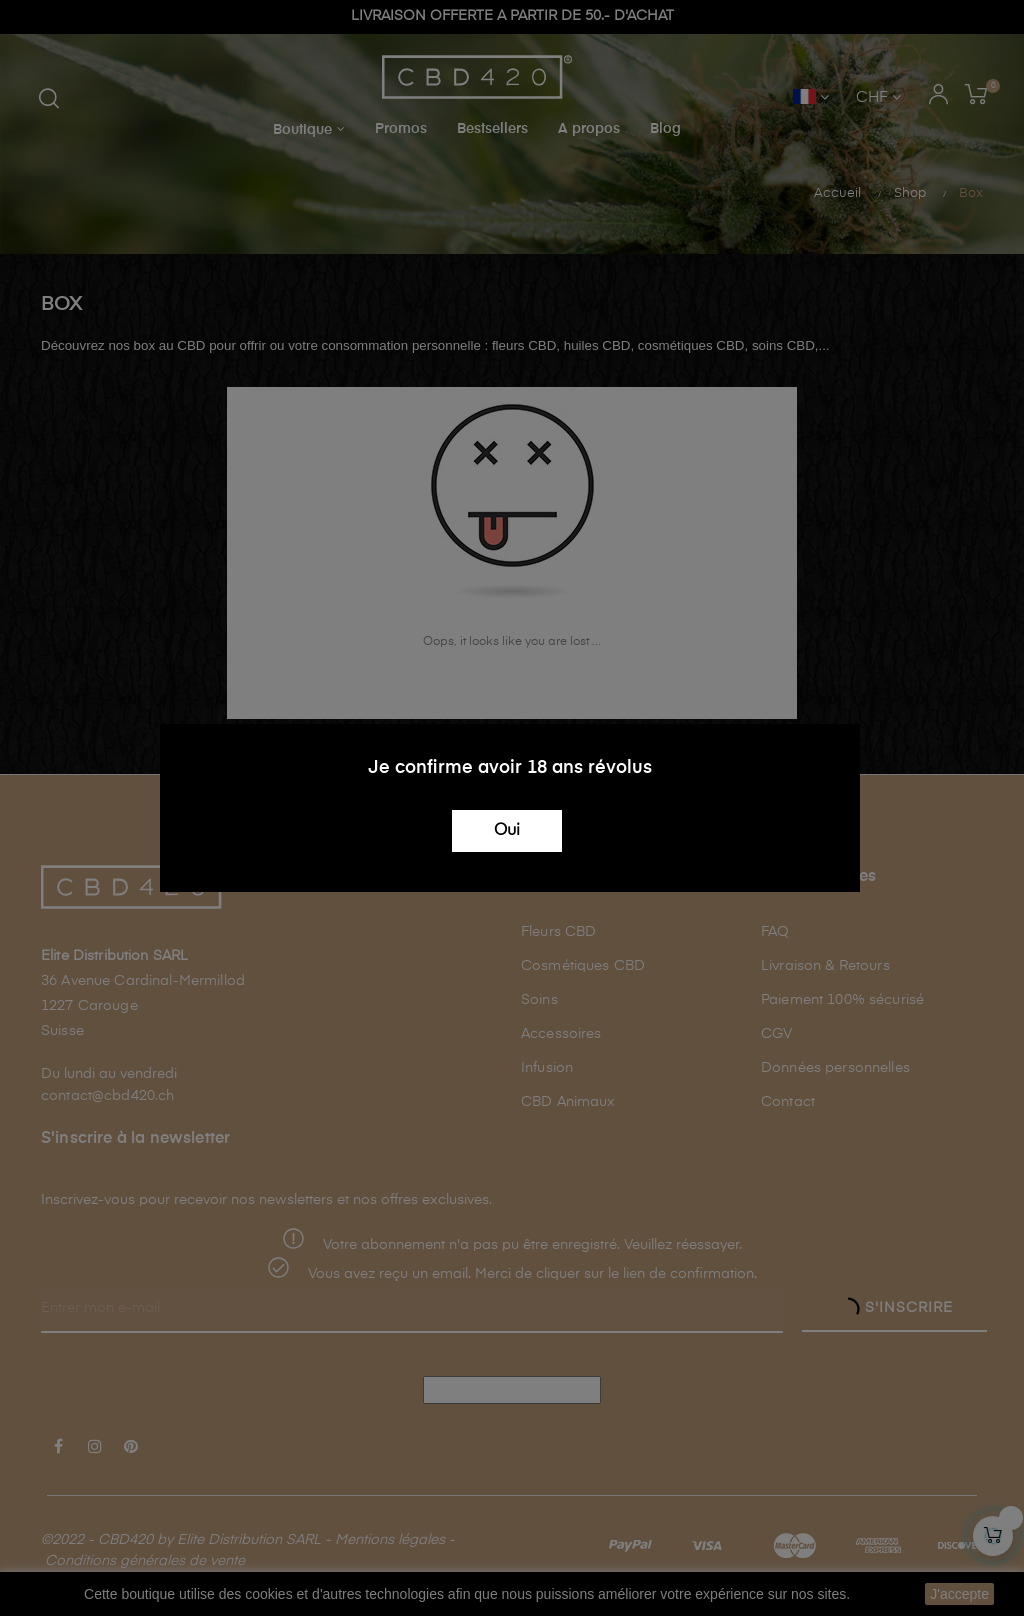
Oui (507, 831)
